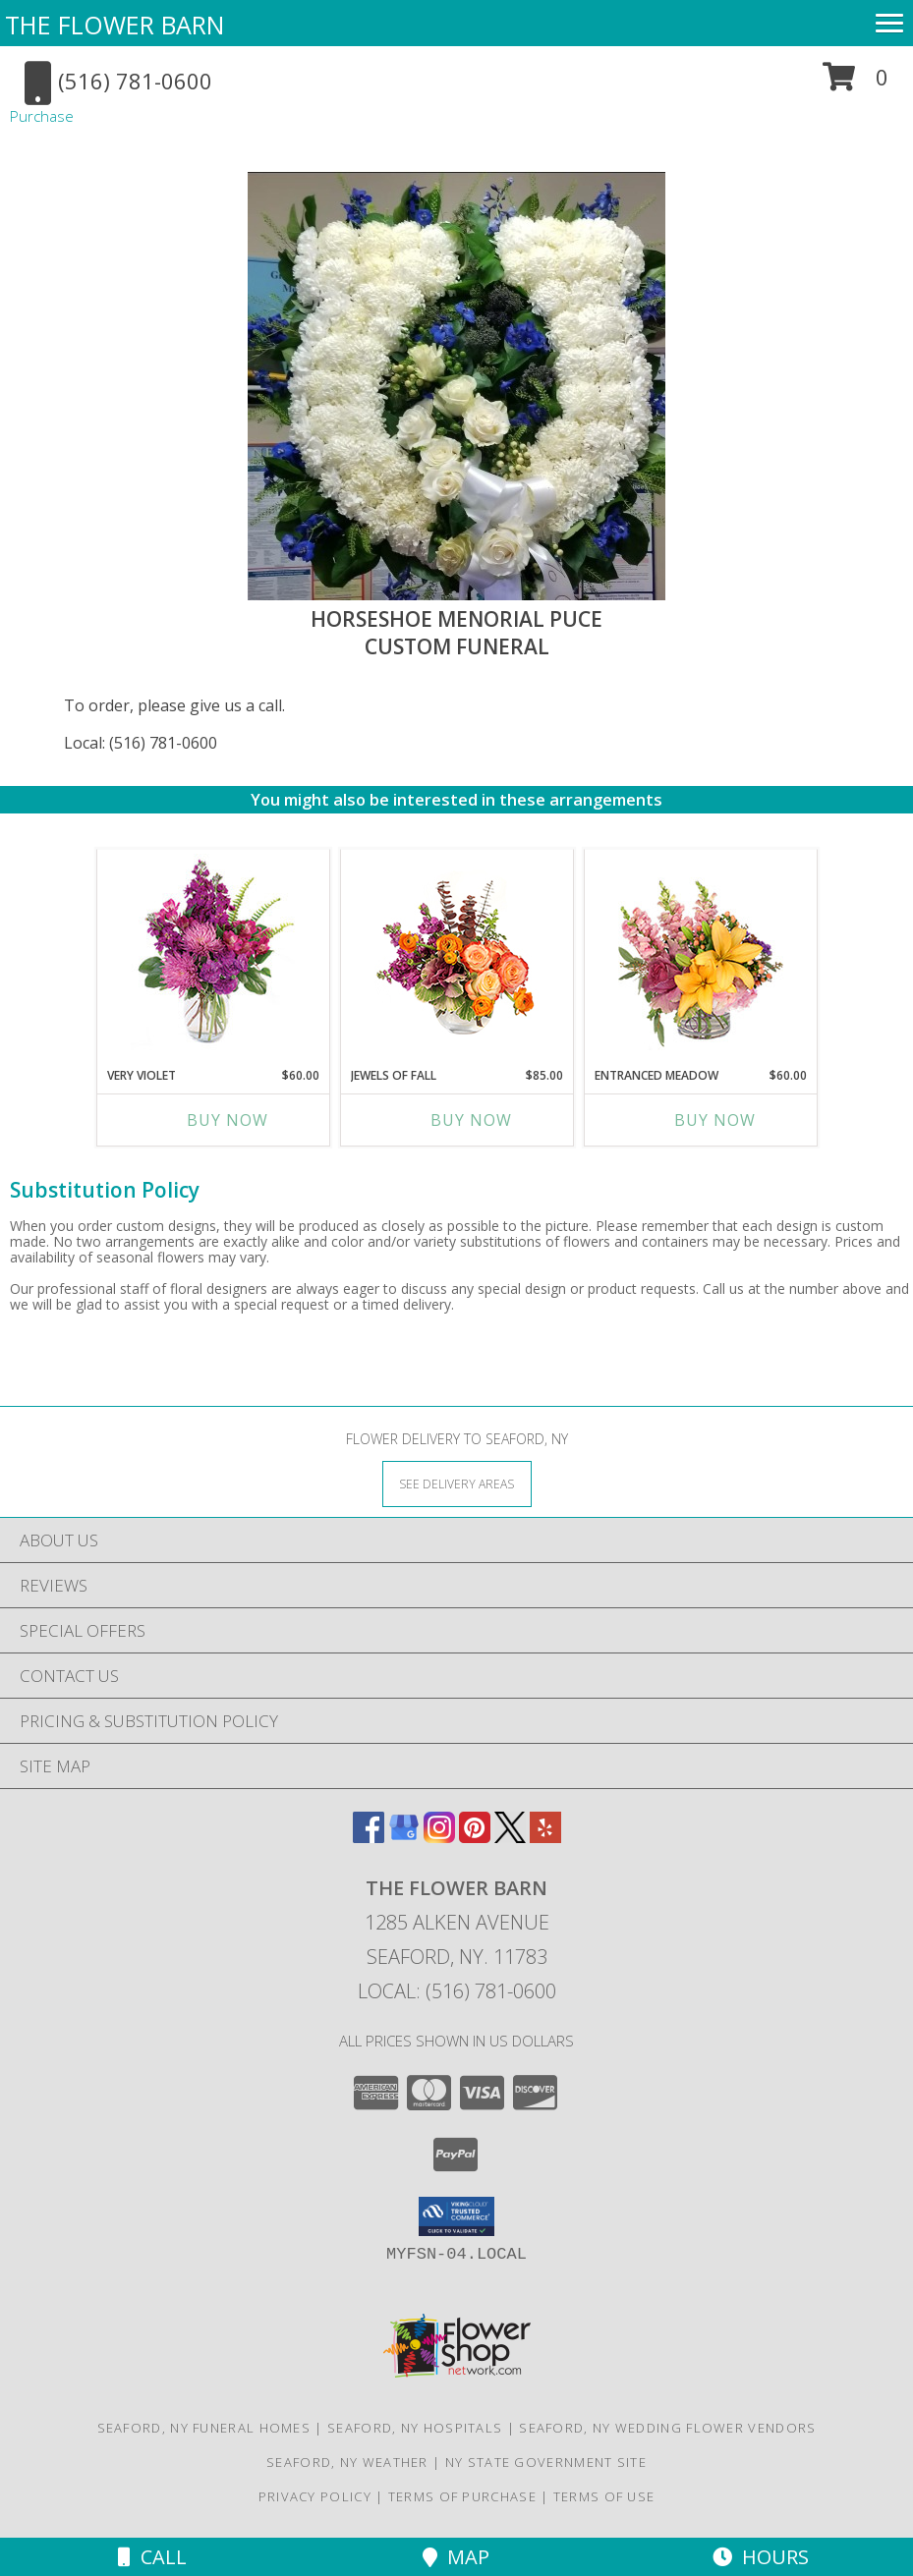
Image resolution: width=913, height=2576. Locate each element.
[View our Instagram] (439, 1836)
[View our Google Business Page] (404, 1836)
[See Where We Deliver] (457, 1483)
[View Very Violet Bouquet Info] (213, 953)
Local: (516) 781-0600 (140, 743)
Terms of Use (604, 2496)
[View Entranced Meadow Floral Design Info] (700, 954)
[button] (855, 84)
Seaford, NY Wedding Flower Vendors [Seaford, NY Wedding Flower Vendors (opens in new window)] (667, 2427)
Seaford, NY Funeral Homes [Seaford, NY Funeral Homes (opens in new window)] (204, 2427)
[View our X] (510, 1836)
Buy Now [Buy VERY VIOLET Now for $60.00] (227, 1120)
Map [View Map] (456, 2557)
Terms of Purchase (462, 2496)
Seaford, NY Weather (347, 2462)
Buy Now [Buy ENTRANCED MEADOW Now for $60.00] (715, 1120)
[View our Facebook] (368, 1836)
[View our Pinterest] (474, 1836)
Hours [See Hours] (761, 2557)
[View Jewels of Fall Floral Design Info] (456, 953)
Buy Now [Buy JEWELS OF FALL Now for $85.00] (471, 1120)
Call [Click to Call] (152, 2557)
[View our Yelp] (545, 1836)
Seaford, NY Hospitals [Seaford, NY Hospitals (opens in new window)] (414, 2427)
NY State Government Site (546, 2462)
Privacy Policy (314, 2496)
